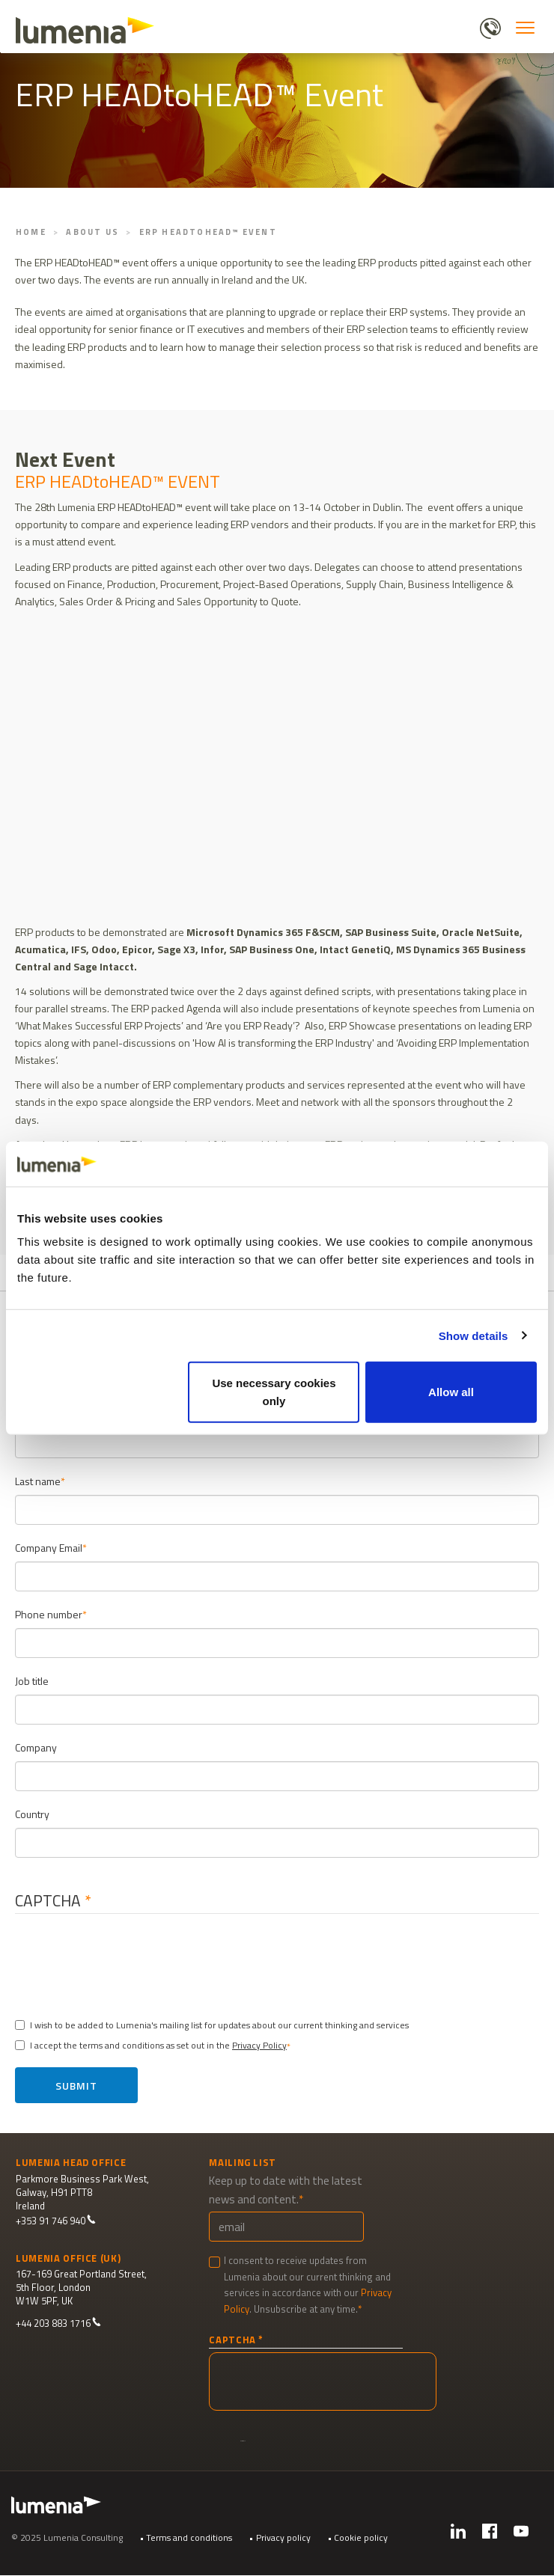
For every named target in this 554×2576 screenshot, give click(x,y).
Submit (76, 2085)
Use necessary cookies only (273, 1392)
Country (32, 1814)
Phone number (48, 1614)
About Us (92, 232)
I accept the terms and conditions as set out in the (151, 2045)
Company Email (48, 1547)
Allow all (451, 1392)
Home (31, 232)
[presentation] (140, 1961)
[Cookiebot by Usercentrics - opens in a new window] (471, 1163)
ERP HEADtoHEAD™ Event (208, 232)
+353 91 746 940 (56, 2221)
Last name (38, 1481)
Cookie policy (361, 2537)
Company (36, 1747)
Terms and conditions (189, 2537)
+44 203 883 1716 (58, 2323)
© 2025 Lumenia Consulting (67, 2537)
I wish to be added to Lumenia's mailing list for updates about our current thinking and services (212, 2025)
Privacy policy (283, 2537)
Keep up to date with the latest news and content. (285, 2190)
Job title (32, 1681)
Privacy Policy (259, 2045)
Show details (473, 1335)
